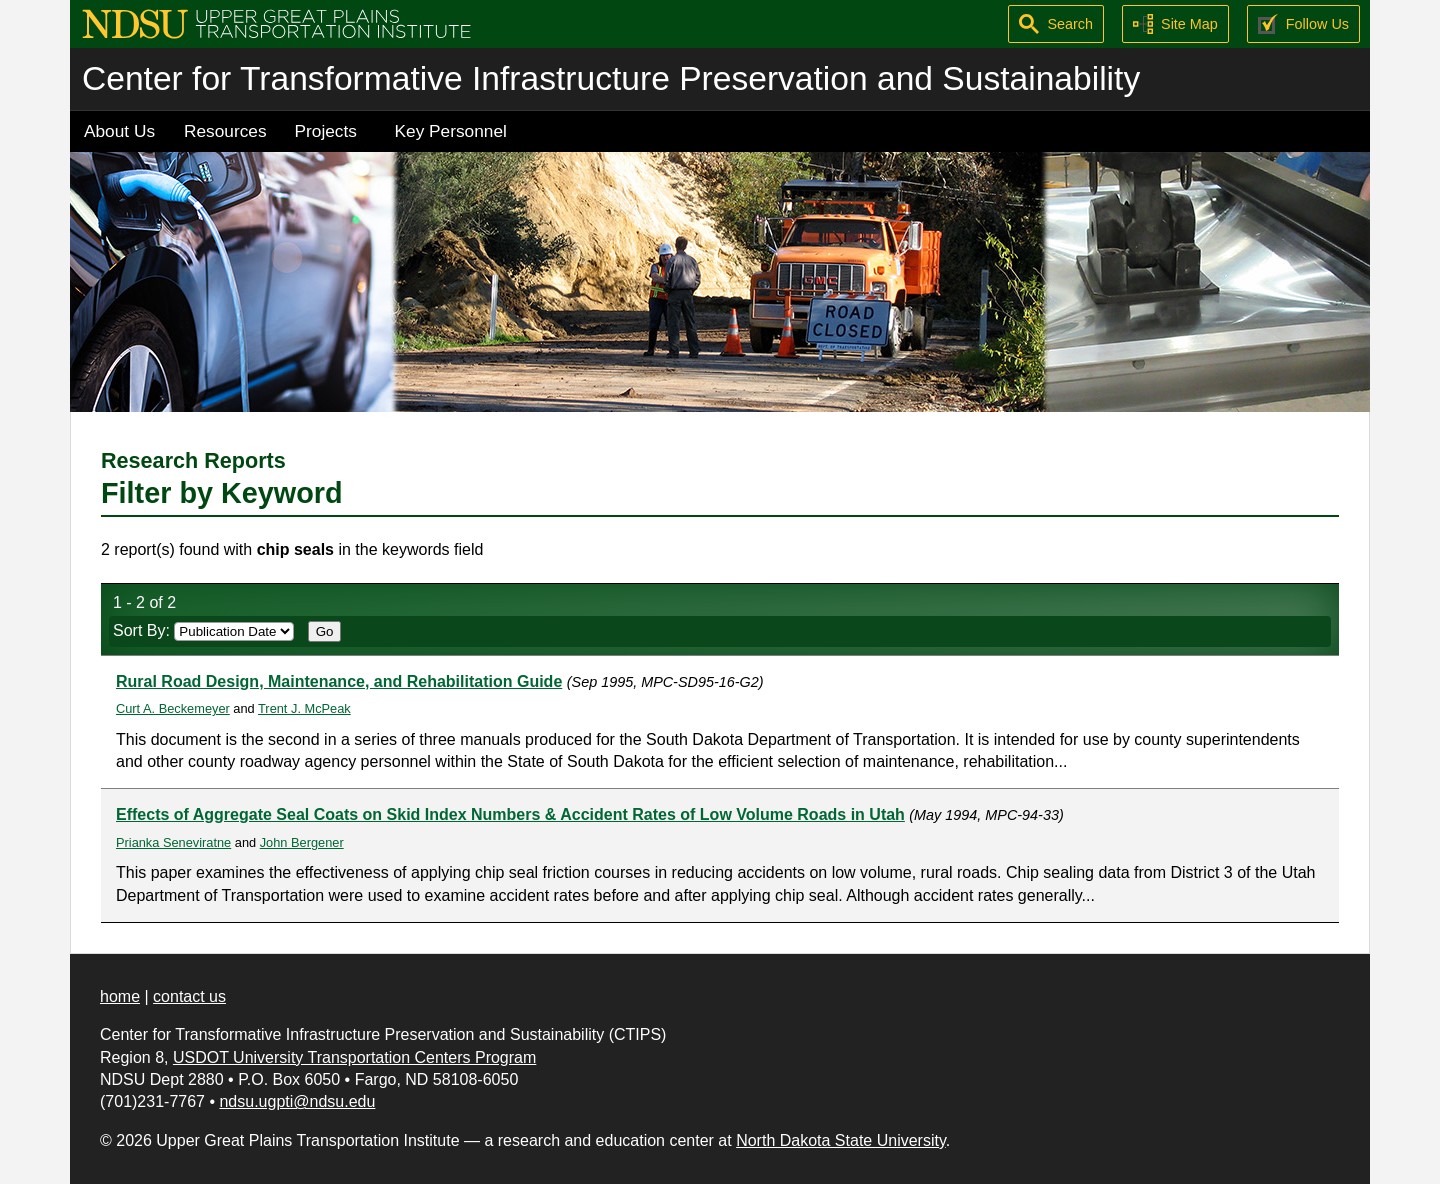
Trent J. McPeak (304, 708)
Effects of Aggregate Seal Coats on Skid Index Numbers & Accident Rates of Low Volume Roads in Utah (510, 814)
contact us (189, 996)
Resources (225, 131)
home (120, 996)
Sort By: (203, 630)
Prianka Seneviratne (173, 842)
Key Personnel (451, 131)
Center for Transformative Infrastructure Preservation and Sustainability (611, 78)
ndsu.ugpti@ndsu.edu (297, 1101)
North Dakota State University (841, 1140)
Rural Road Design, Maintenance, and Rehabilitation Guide (339, 681)
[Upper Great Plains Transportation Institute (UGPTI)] (276, 22)
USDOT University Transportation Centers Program (354, 1057)
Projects (326, 131)
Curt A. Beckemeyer (173, 708)
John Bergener (302, 842)
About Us (119, 131)
